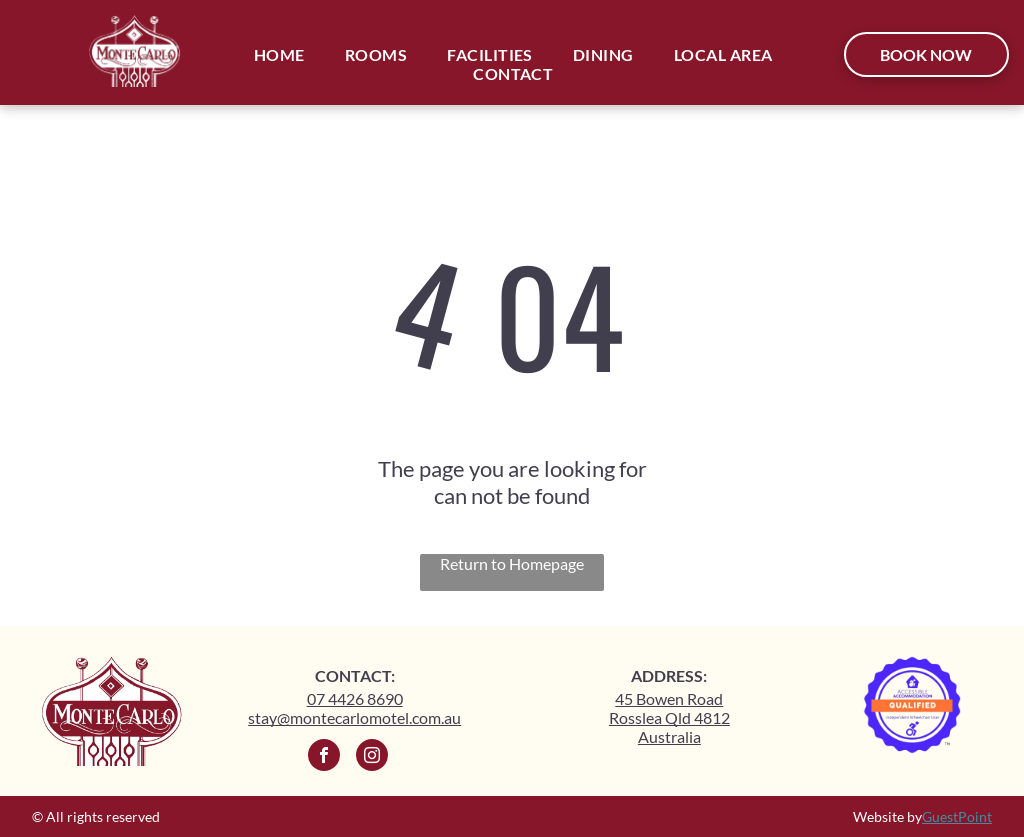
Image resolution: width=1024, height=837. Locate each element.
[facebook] (324, 757)
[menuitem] (279, 54)
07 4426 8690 (355, 698)
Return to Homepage (512, 563)
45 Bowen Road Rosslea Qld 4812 (669, 708)
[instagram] (372, 757)
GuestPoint (957, 816)
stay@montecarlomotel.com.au (354, 717)
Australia (669, 736)
